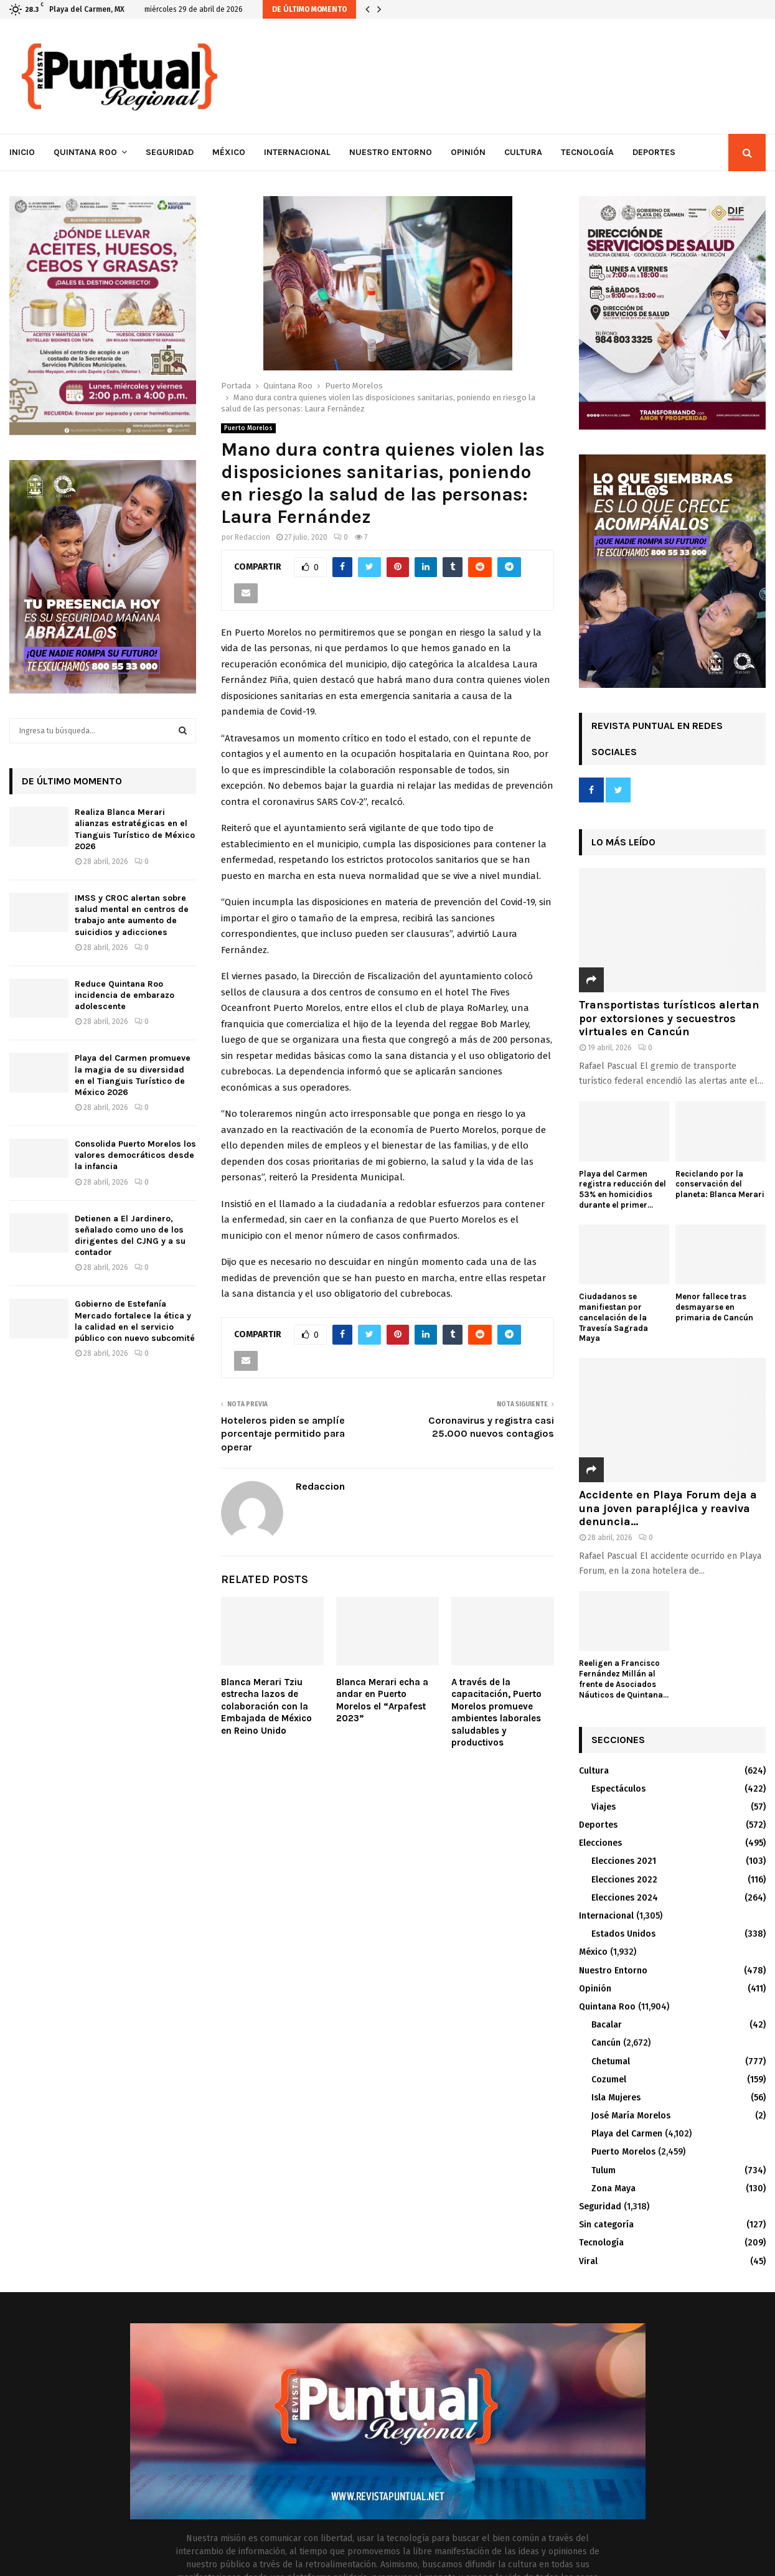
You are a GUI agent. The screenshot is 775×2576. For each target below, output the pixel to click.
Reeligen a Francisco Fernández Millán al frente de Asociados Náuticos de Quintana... (624, 1678)
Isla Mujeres (616, 2097)
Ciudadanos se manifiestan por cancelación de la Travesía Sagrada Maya (613, 1317)
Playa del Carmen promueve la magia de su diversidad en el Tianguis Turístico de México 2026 (132, 1075)
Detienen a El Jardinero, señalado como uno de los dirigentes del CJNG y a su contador (130, 1235)
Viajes (603, 1807)
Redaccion (252, 537)
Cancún (606, 2043)
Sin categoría (606, 2224)
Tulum (603, 2170)
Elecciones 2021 (623, 1861)
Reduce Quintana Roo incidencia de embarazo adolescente (124, 995)
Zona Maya (613, 2188)
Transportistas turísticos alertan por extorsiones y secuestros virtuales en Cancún (669, 1018)
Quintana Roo (85, 152)
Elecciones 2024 (624, 1897)
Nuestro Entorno (390, 152)
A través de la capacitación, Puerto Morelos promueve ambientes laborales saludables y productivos (496, 1712)
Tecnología (587, 152)
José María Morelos (630, 2115)
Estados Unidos (623, 1934)
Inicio (22, 152)
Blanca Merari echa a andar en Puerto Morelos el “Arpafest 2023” (382, 1700)
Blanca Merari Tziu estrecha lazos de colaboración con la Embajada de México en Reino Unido (266, 1706)
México (228, 152)
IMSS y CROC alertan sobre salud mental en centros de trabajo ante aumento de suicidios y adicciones (132, 915)
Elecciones (600, 1843)
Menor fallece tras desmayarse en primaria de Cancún (714, 1307)
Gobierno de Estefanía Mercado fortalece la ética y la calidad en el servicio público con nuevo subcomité (135, 1321)
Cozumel (608, 2079)
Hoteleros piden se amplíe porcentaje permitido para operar (283, 1433)
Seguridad (170, 152)
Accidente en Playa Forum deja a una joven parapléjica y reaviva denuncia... (668, 1508)
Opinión (468, 152)
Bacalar (606, 2024)
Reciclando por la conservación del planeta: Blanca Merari (719, 1184)
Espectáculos (618, 1789)
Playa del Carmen (626, 2133)
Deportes (653, 152)
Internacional (297, 152)
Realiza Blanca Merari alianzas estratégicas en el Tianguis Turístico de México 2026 (135, 829)
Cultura (523, 152)
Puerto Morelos (248, 428)
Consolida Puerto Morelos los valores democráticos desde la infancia (135, 1155)
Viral (588, 2261)
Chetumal (610, 2061)
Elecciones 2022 (624, 1879)
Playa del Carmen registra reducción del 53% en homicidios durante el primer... (622, 1189)
